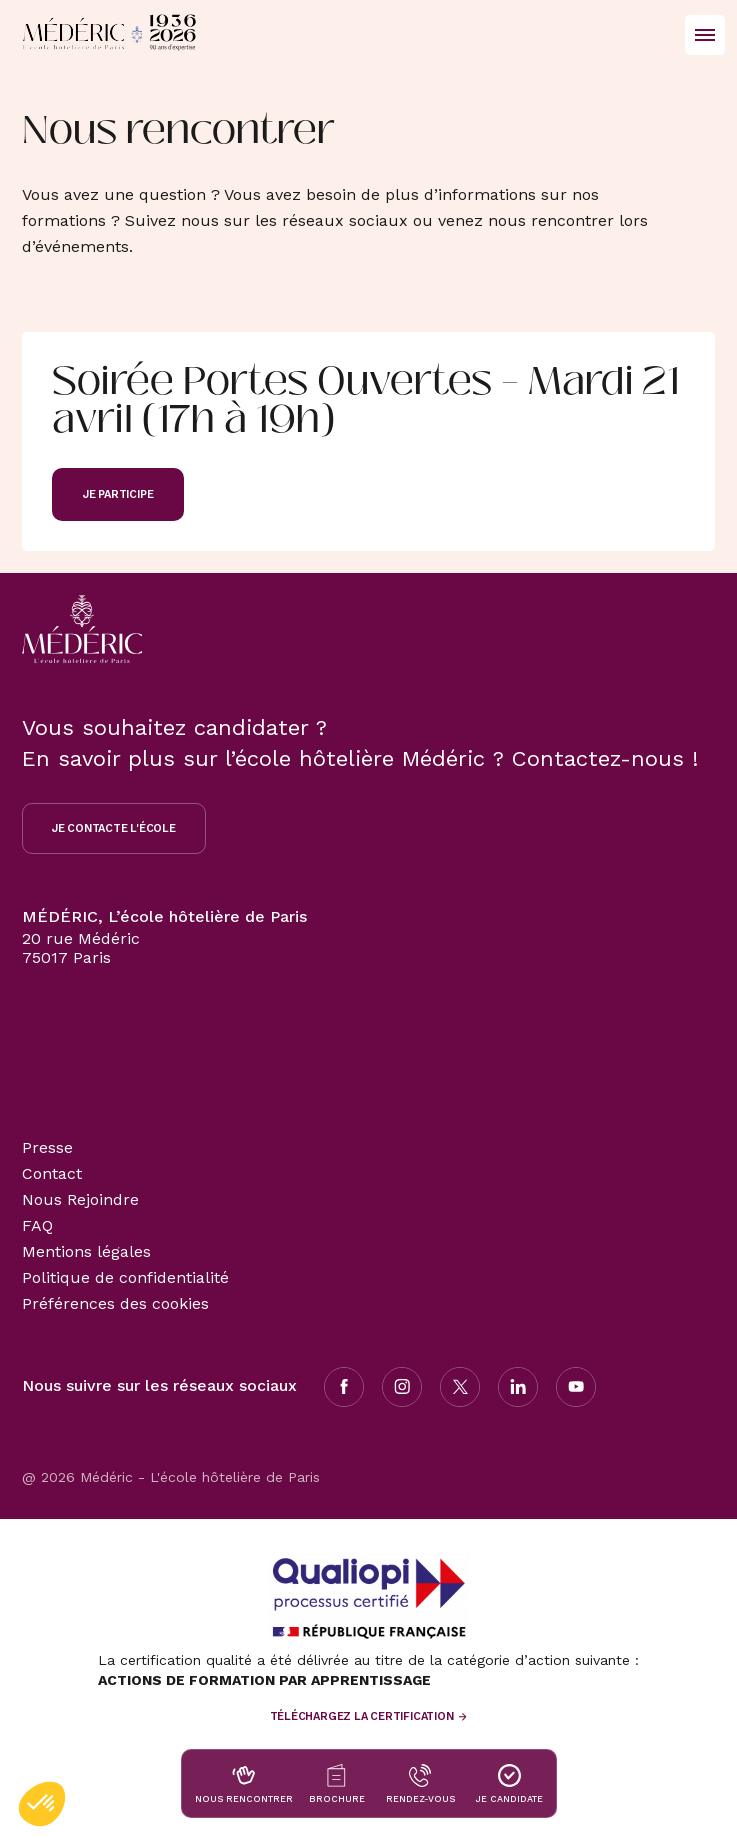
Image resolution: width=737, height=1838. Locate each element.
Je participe (118, 494)
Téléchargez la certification (362, 1716)
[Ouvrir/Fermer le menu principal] (705, 35)
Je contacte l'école (114, 828)
